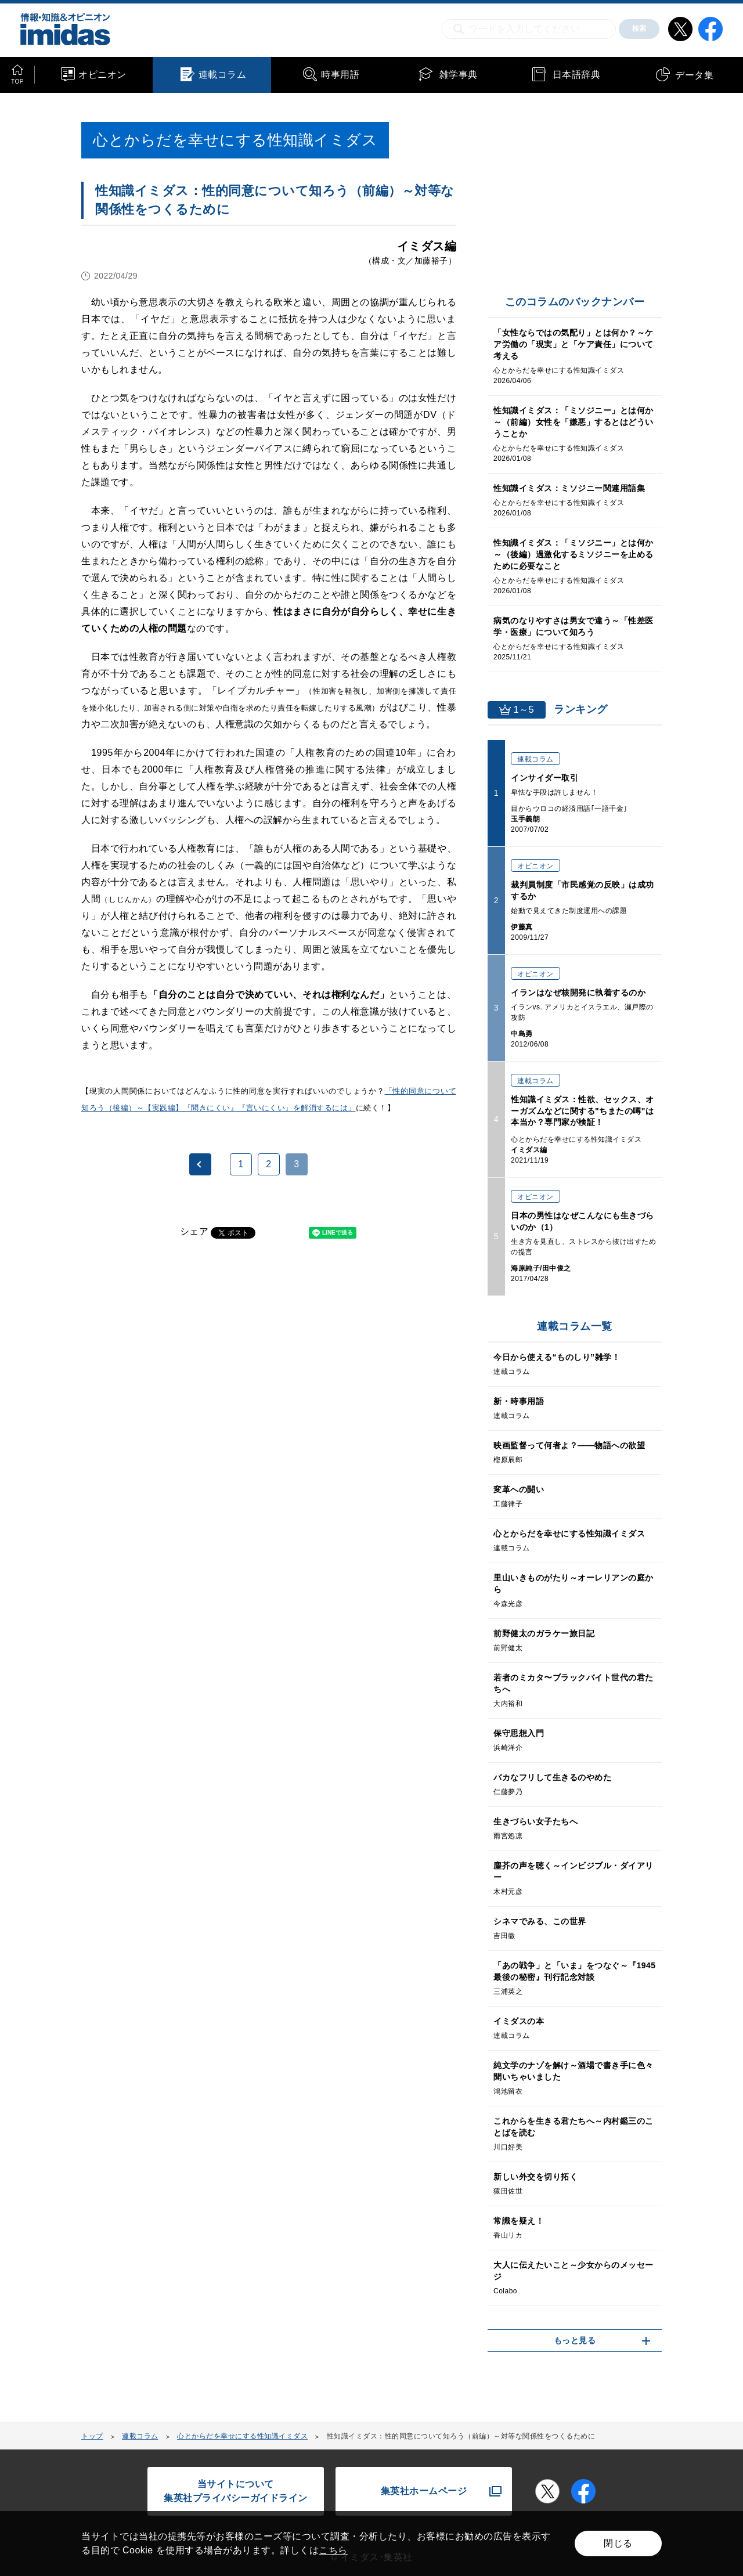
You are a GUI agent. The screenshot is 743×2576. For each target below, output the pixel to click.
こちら (333, 2550)
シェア (194, 1231)
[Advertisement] (175, 1398)
